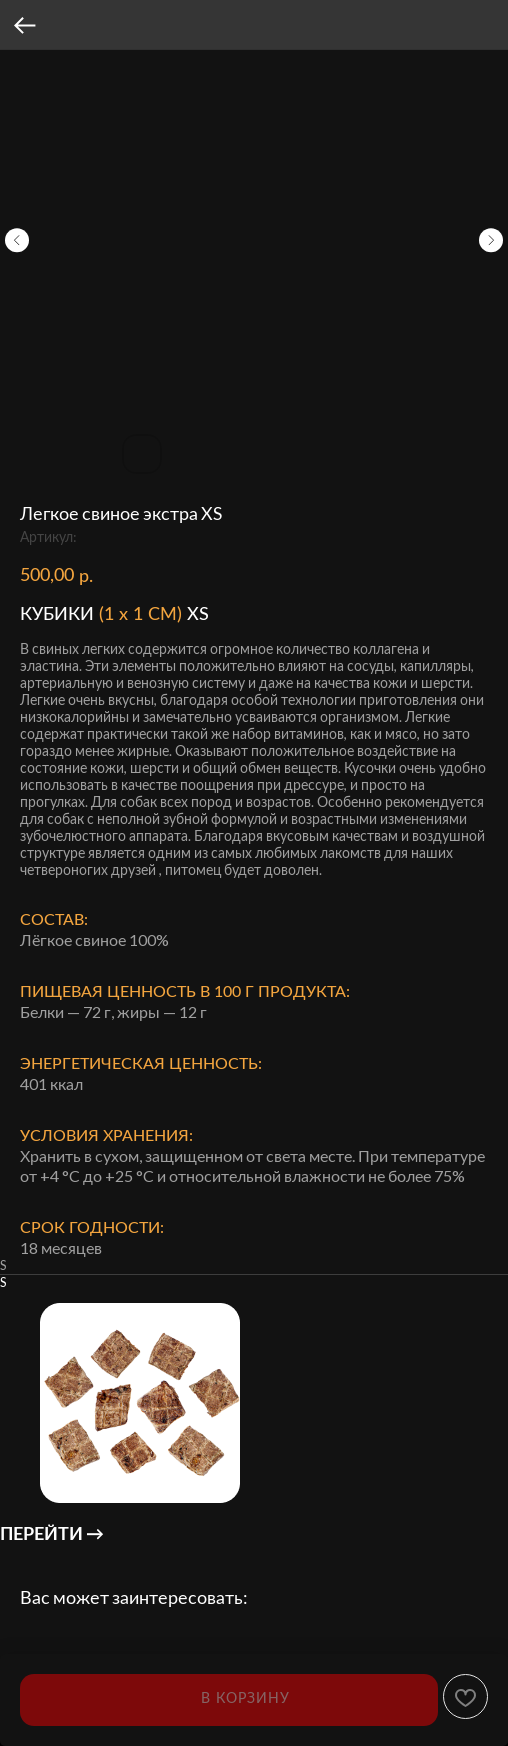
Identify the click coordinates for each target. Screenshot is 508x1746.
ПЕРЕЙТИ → (52, 1533)
